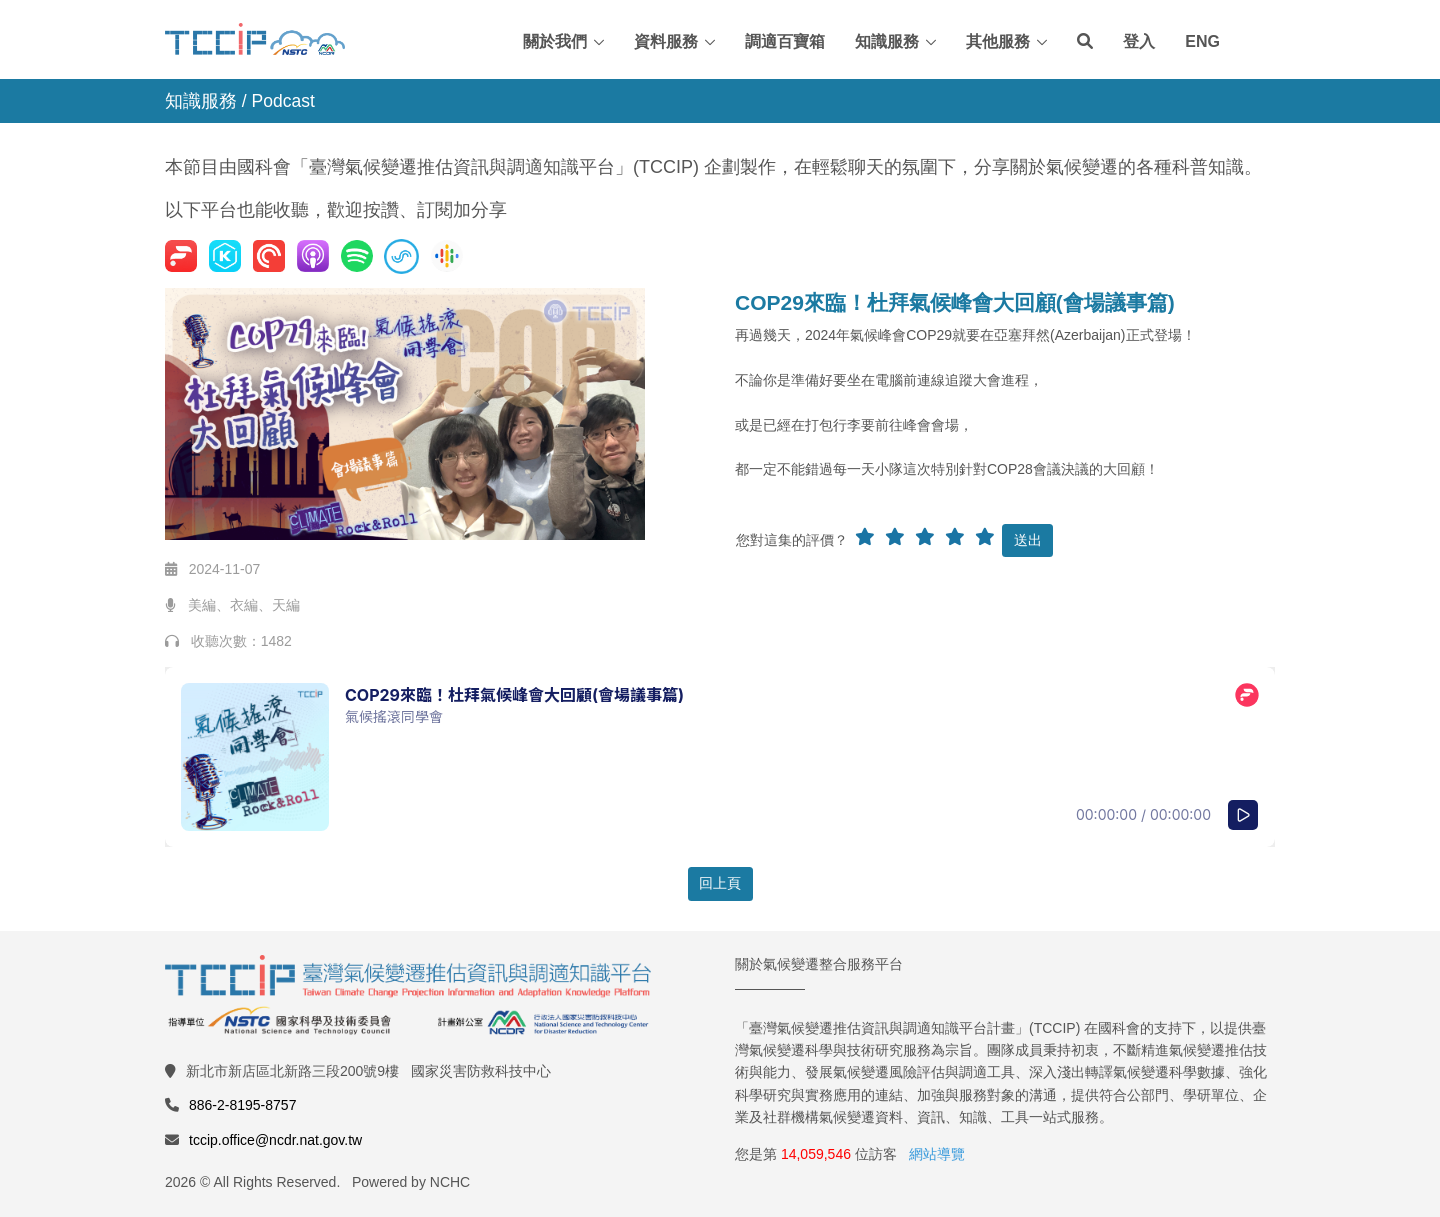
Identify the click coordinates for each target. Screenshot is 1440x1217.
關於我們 (555, 41)
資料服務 (666, 41)
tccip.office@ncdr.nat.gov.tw (275, 1140)
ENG (1202, 41)
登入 (1139, 41)
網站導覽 (937, 1154)
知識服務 (887, 41)
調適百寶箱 (785, 41)
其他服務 (998, 41)
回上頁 (720, 883)
